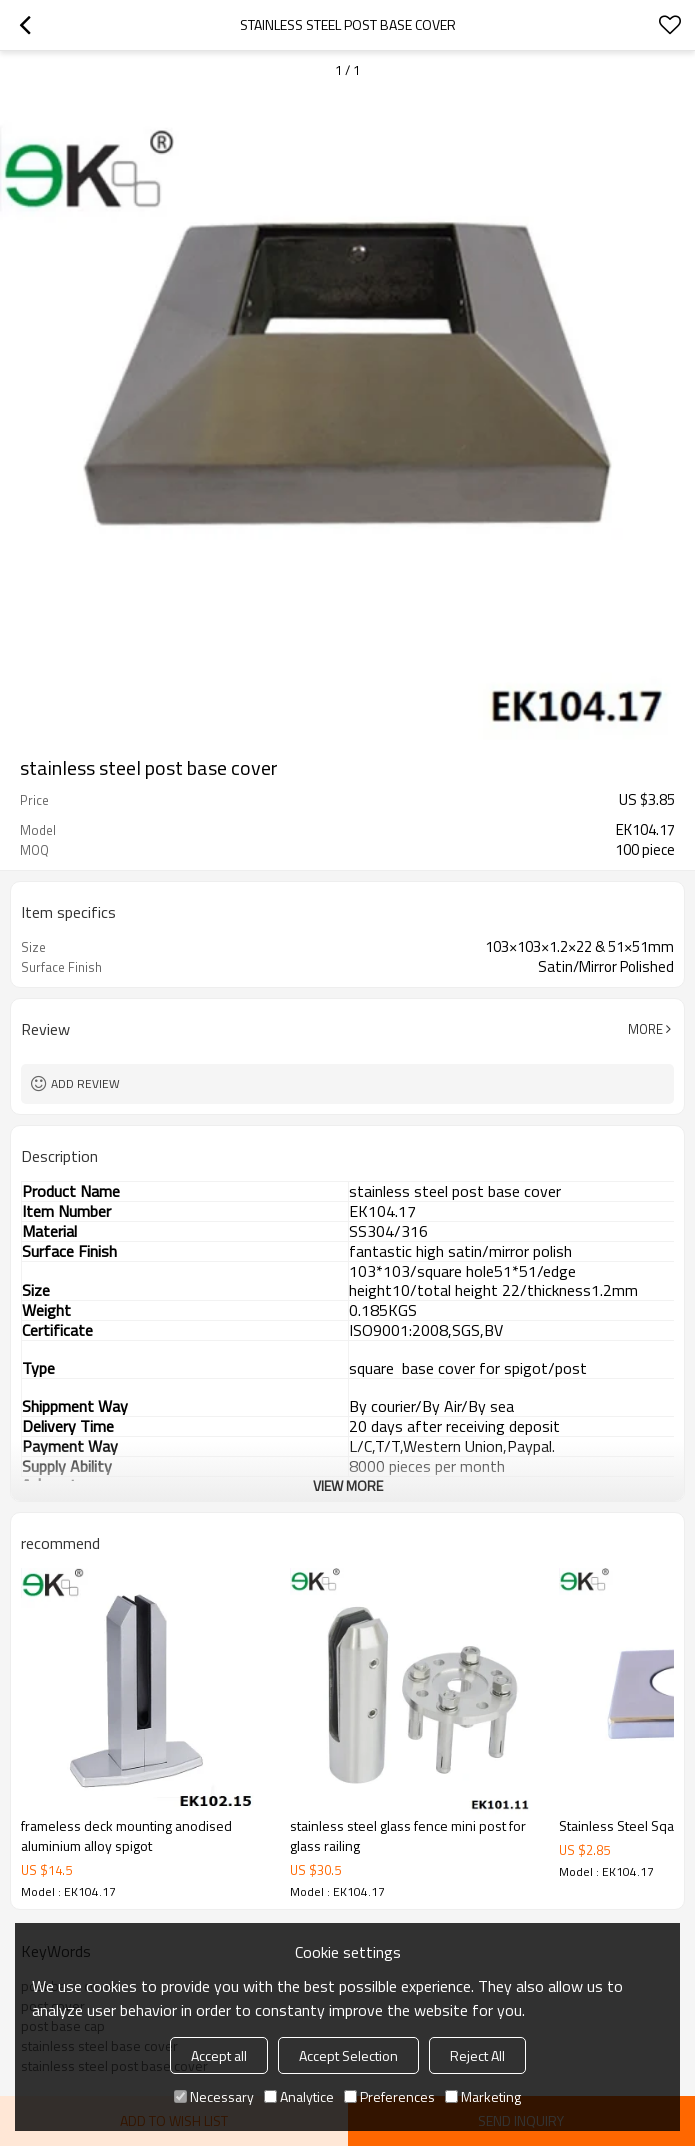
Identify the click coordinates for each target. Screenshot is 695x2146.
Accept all (219, 2055)
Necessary (214, 2096)
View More (348, 1485)
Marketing (483, 2096)
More (645, 1029)
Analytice (299, 2096)
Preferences (389, 2096)
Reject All (477, 2055)
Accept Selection (348, 2055)
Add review (85, 1083)
